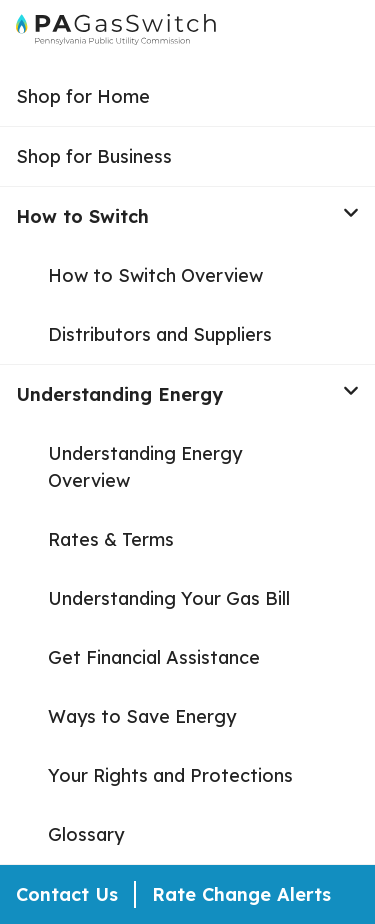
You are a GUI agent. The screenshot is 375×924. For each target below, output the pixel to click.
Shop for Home (83, 96)
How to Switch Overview (155, 275)
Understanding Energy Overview (145, 467)
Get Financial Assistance (154, 657)
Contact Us (67, 894)
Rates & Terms (111, 539)
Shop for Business (94, 156)
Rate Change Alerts (241, 894)
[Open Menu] (351, 34)
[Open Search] (313, 34)
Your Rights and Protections (170, 775)
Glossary (86, 834)
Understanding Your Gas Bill (169, 598)
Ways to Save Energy (142, 716)
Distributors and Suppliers (160, 334)
